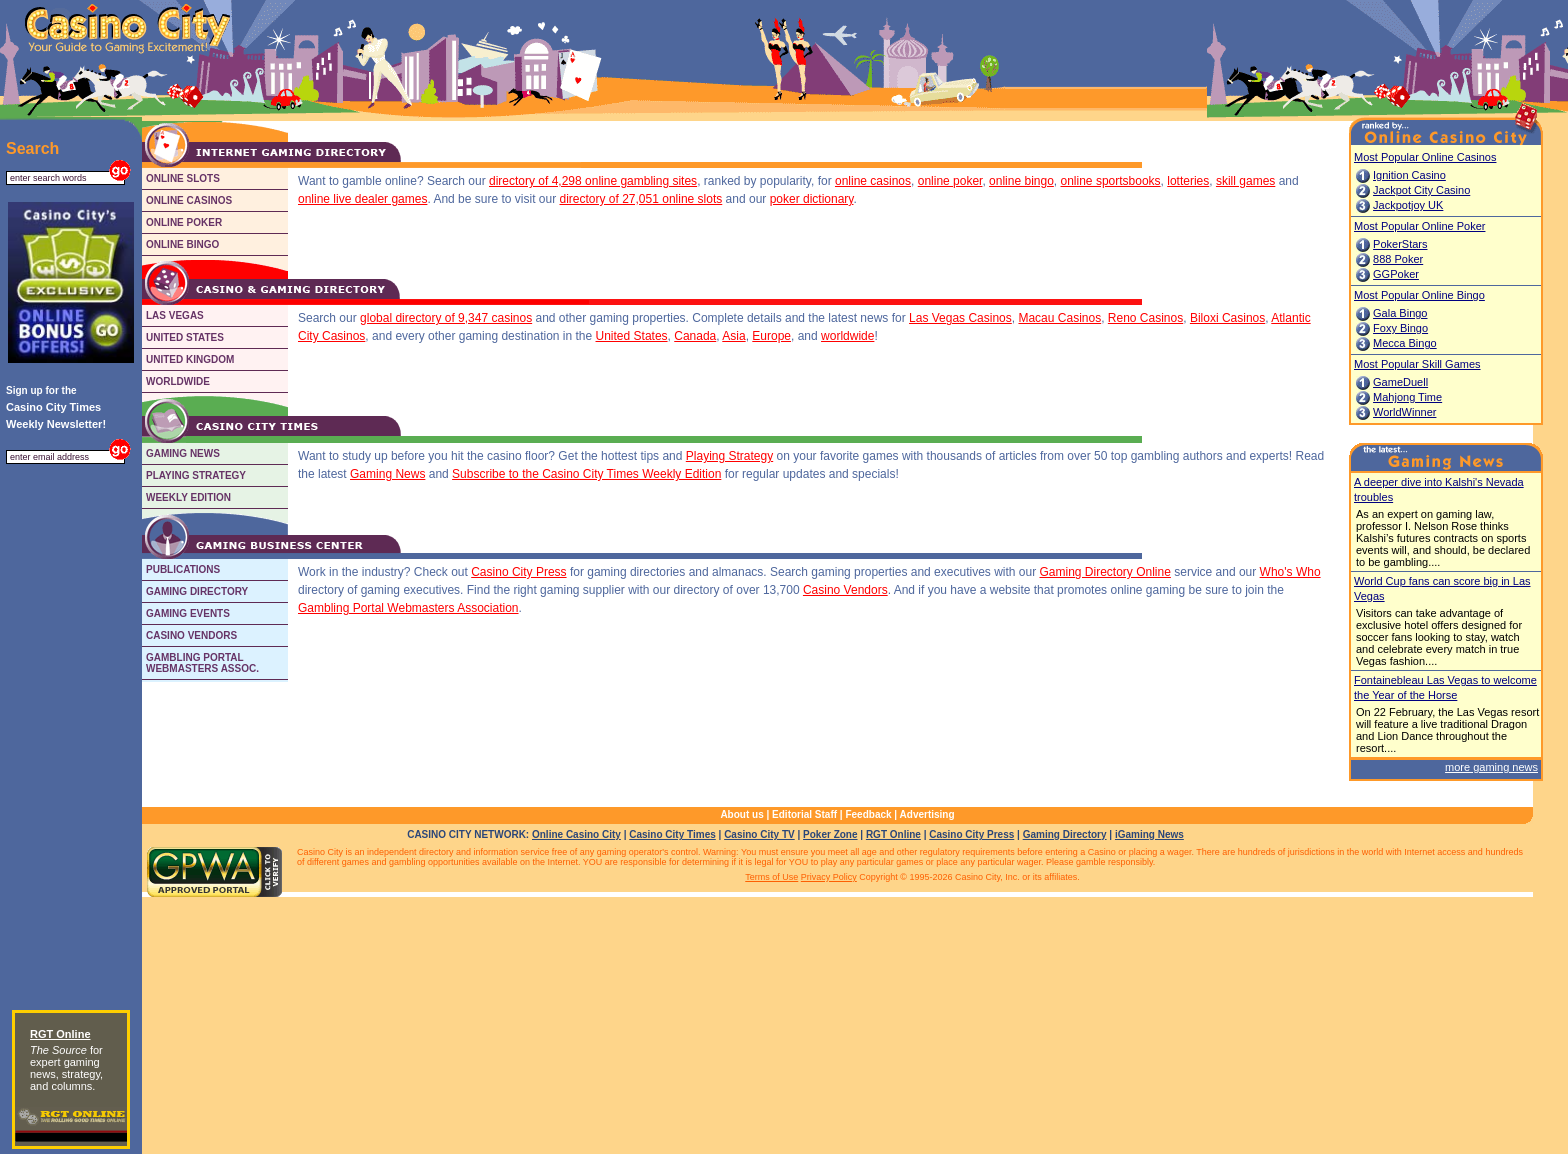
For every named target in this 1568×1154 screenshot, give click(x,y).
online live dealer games (362, 199)
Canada (695, 336)
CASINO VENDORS (191, 635)
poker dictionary (812, 199)
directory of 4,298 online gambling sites (593, 181)
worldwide (847, 336)
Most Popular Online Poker (1419, 226)
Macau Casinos (1059, 318)
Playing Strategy (729, 456)
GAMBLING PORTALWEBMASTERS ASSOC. (202, 663)
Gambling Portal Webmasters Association (408, 608)
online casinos (873, 181)
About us (741, 814)
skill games (1245, 181)
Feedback (868, 814)
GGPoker (1396, 274)
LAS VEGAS (175, 315)
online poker (950, 181)
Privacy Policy (829, 877)
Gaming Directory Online (1105, 572)
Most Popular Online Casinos (1425, 157)
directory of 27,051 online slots (641, 199)
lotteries (1188, 181)
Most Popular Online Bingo (1419, 295)
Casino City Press (518, 572)
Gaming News (387, 474)
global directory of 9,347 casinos (446, 318)
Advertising (927, 814)
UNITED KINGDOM (190, 359)
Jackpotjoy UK (1408, 205)
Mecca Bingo (1405, 343)
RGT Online (893, 834)
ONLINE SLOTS (183, 178)
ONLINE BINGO (182, 244)
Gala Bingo (1400, 313)
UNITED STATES (185, 337)
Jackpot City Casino (1421, 190)
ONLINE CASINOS (189, 200)
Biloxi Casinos (1227, 318)
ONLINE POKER (184, 222)
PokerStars (1400, 244)
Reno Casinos (1145, 318)
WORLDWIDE (178, 381)
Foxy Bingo (1400, 328)
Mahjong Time (1407, 397)
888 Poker (1398, 259)
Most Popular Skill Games (1417, 364)
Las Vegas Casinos (960, 318)
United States (632, 336)
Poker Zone (830, 834)
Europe (771, 336)
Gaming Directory (1065, 834)
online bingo (1021, 181)
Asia (733, 336)
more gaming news (1491, 767)
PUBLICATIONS (183, 569)
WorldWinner (1404, 412)
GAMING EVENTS (188, 613)
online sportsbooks (1111, 181)
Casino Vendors (845, 590)
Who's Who (1290, 572)
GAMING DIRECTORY (197, 591)
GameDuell (1400, 382)
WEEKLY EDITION (188, 497)
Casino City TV (759, 834)
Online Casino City (576, 834)
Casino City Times (672, 834)
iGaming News (1149, 834)
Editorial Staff (804, 814)
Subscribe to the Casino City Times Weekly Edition (586, 474)
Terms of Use (771, 877)
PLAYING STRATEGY (196, 475)
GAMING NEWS (183, 453)
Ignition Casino (1409, 175)
